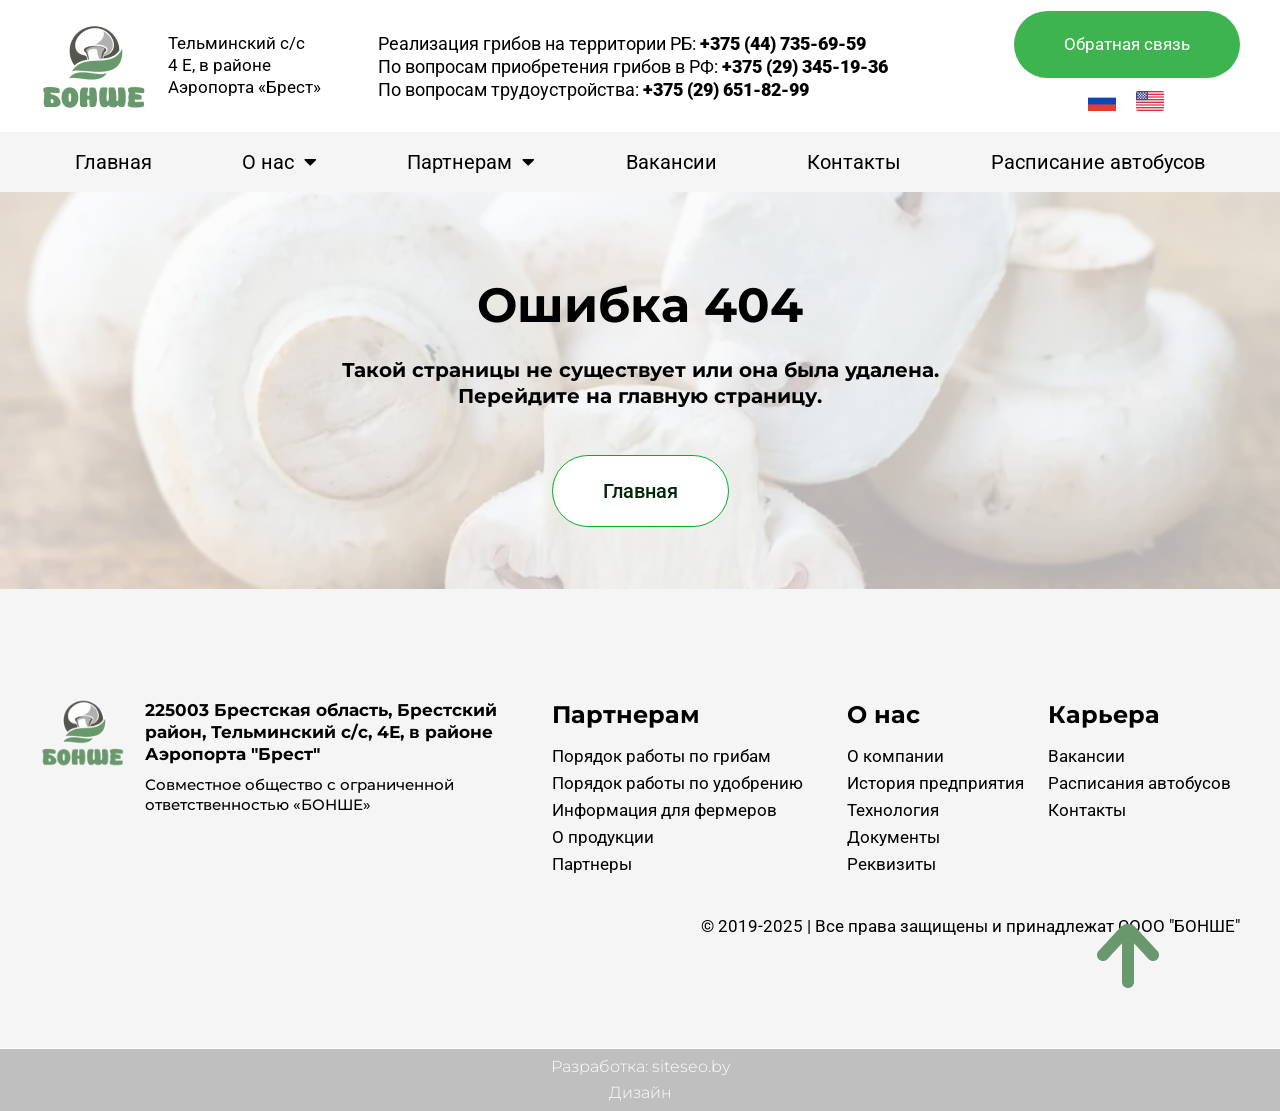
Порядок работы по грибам (661, 756)
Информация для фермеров (664, 810)
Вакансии (671, 162)
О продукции (603, 837)
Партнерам (471, 162)
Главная (113, 162)
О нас (279, 162)
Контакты (854, 162)
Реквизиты (891, 864)
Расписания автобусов (1139, 783)
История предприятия (935, 783)
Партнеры (592, 864)
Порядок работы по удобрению (677, 783)
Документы (893, 837)
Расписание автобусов (1098, 162)
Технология (893, 810)
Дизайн (640, 1092)
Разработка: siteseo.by (640, 1066)
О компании (895, 756)
